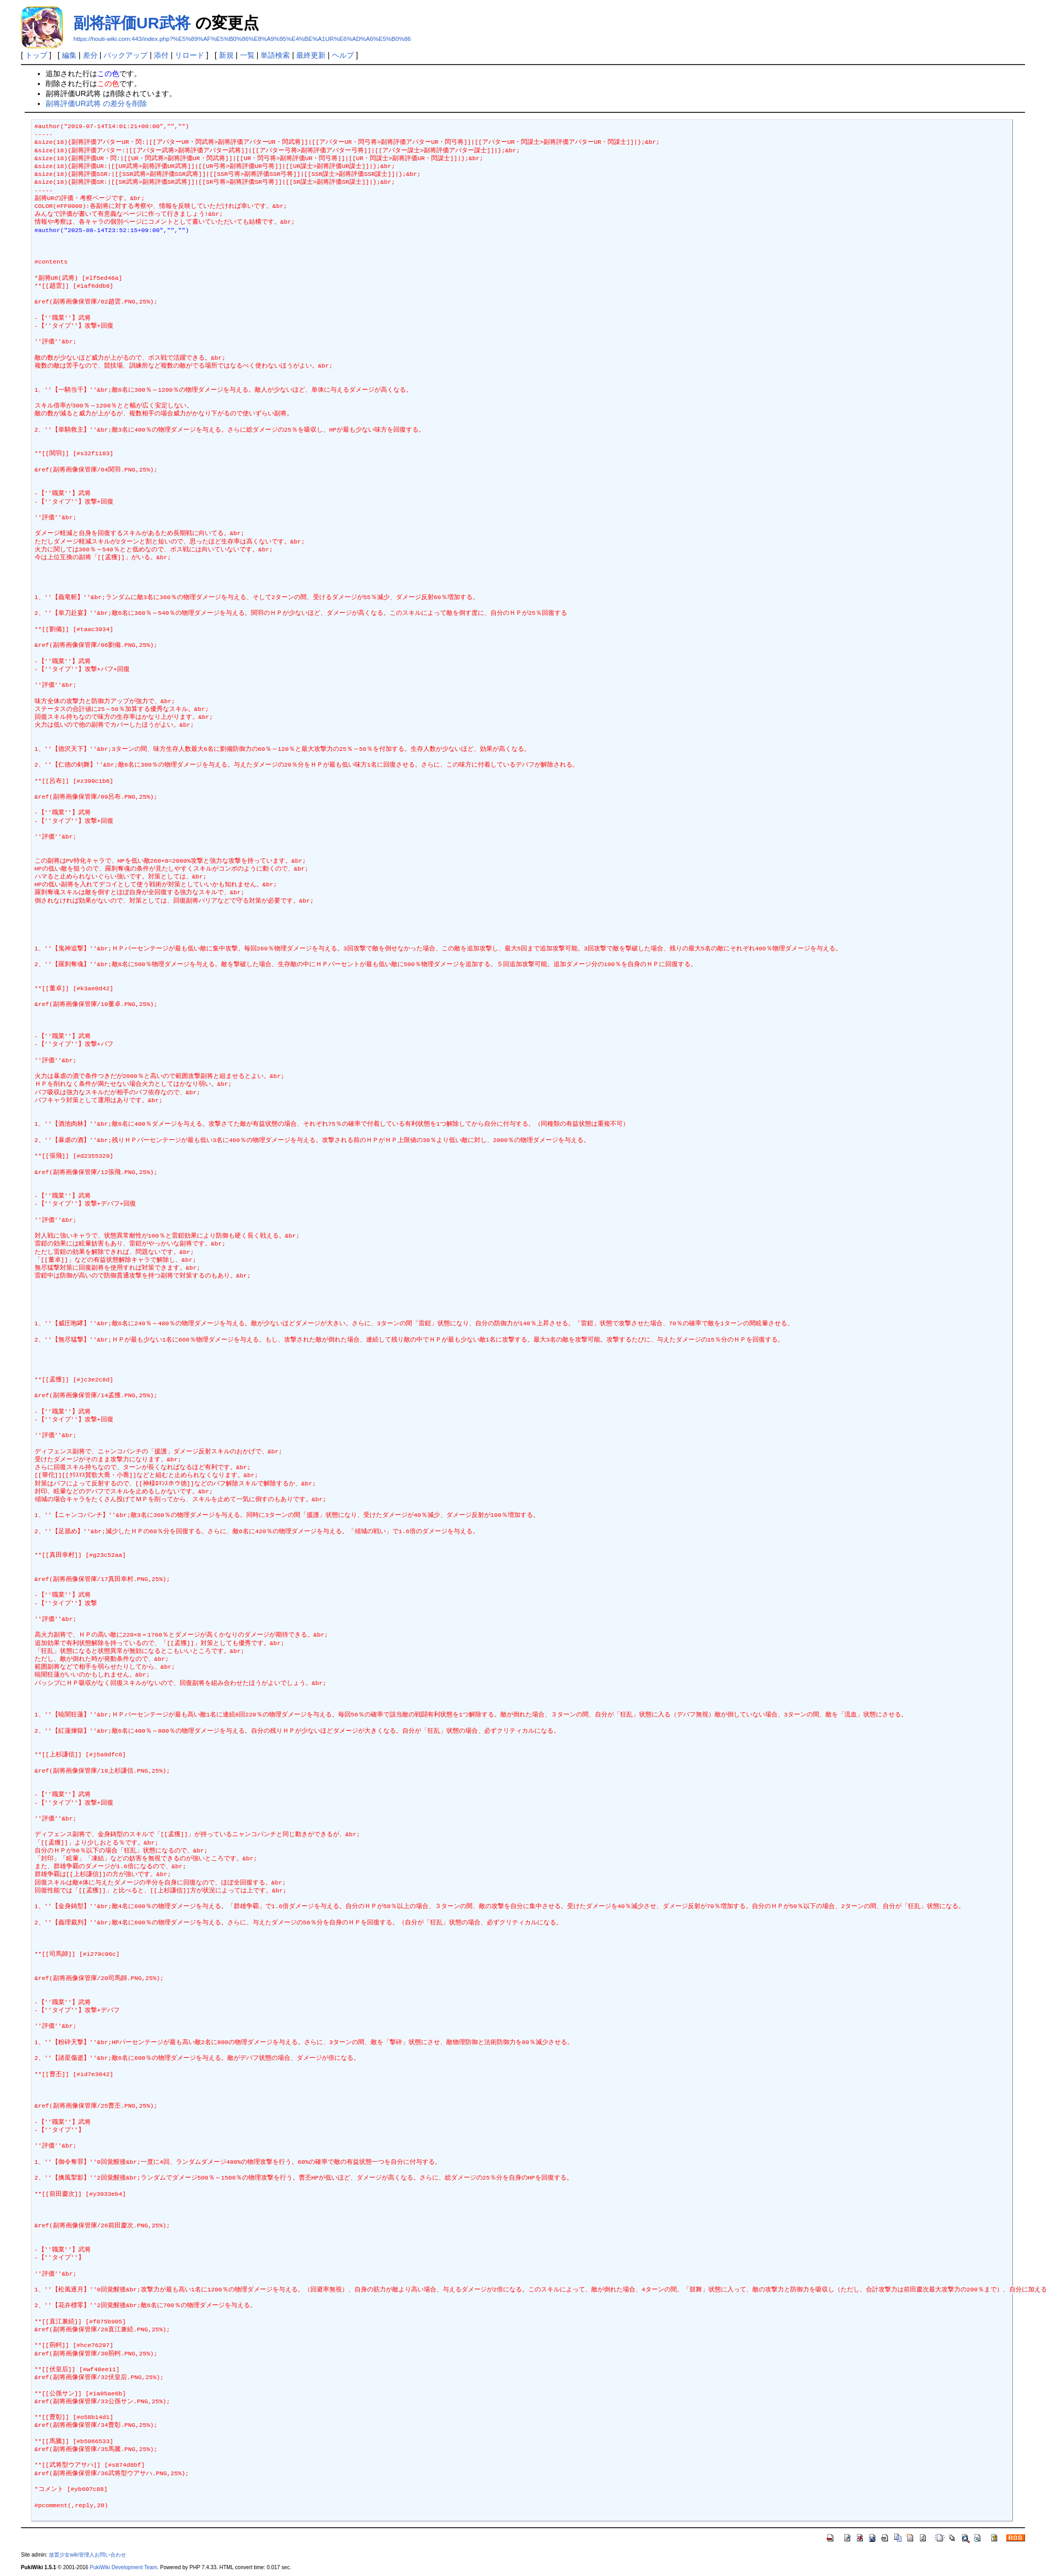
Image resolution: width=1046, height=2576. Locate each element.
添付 (161, 55)
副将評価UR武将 (132, 23)
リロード (189, 55)
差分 (90, 55)
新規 (226, 55)
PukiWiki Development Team (123, 2567)
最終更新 (311, 55)
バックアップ (125, 55)
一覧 (247, 55)
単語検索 (275, 55)
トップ (36, 55)
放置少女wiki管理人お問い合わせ (87, 2555)
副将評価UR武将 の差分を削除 (96, 103)
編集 (69, 55)
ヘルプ (343, 55)
